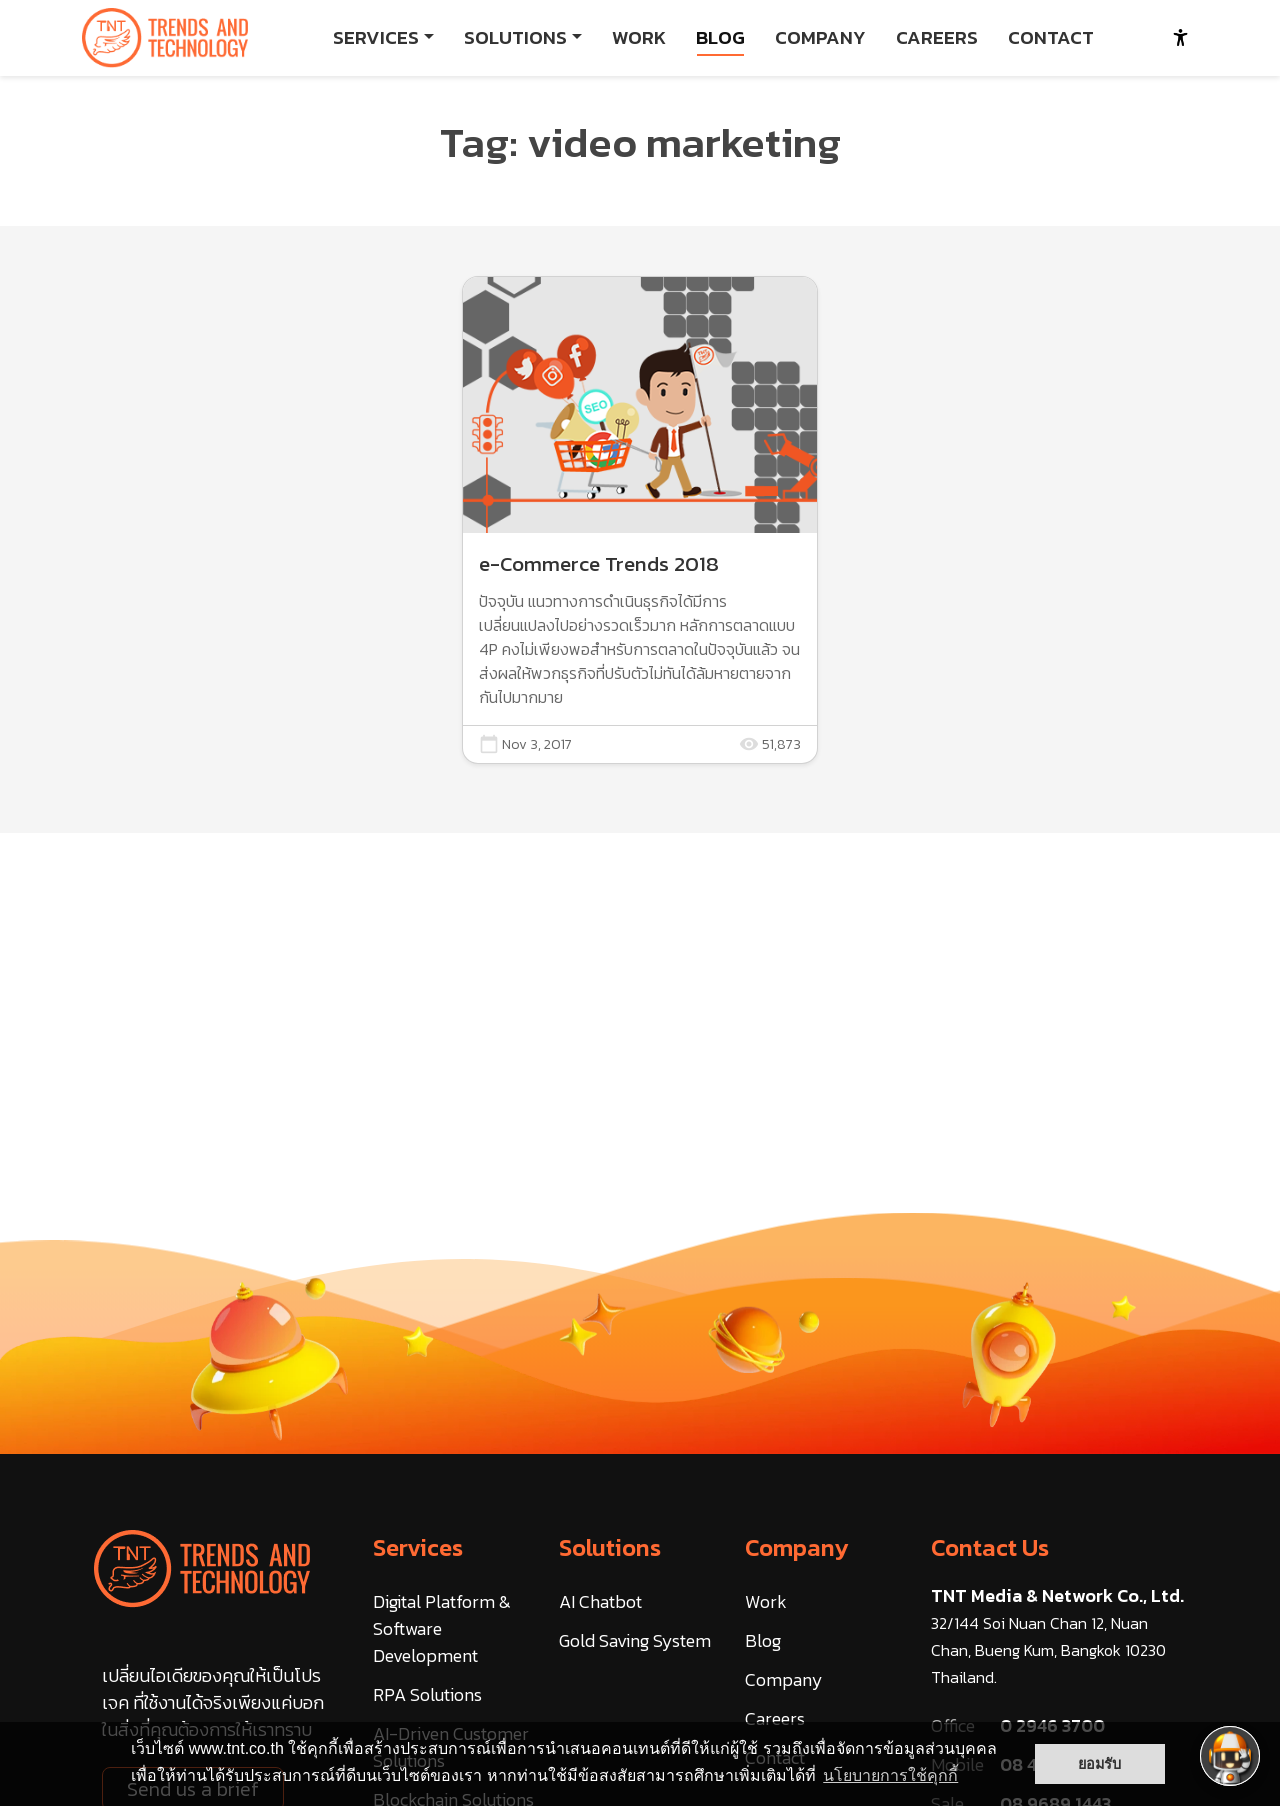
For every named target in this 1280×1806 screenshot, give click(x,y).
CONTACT (1051, 37)
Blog (763, 1640)
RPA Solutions (427, 1694)
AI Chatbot (600, 1601)
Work (766, 1601)
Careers (775, 1718)
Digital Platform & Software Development (442, 1628)
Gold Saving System (635, 1640)
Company (797, 1547)
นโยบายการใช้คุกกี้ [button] (890, 1775)
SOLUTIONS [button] (515, 37)
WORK (639, 37)
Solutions (610, 1547)
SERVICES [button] (376, 37)
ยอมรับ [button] (1099, 1764)
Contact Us (990, 1547)
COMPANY (820, 37)
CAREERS (937, 37)
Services (418, 1547)
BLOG (720, 37)
